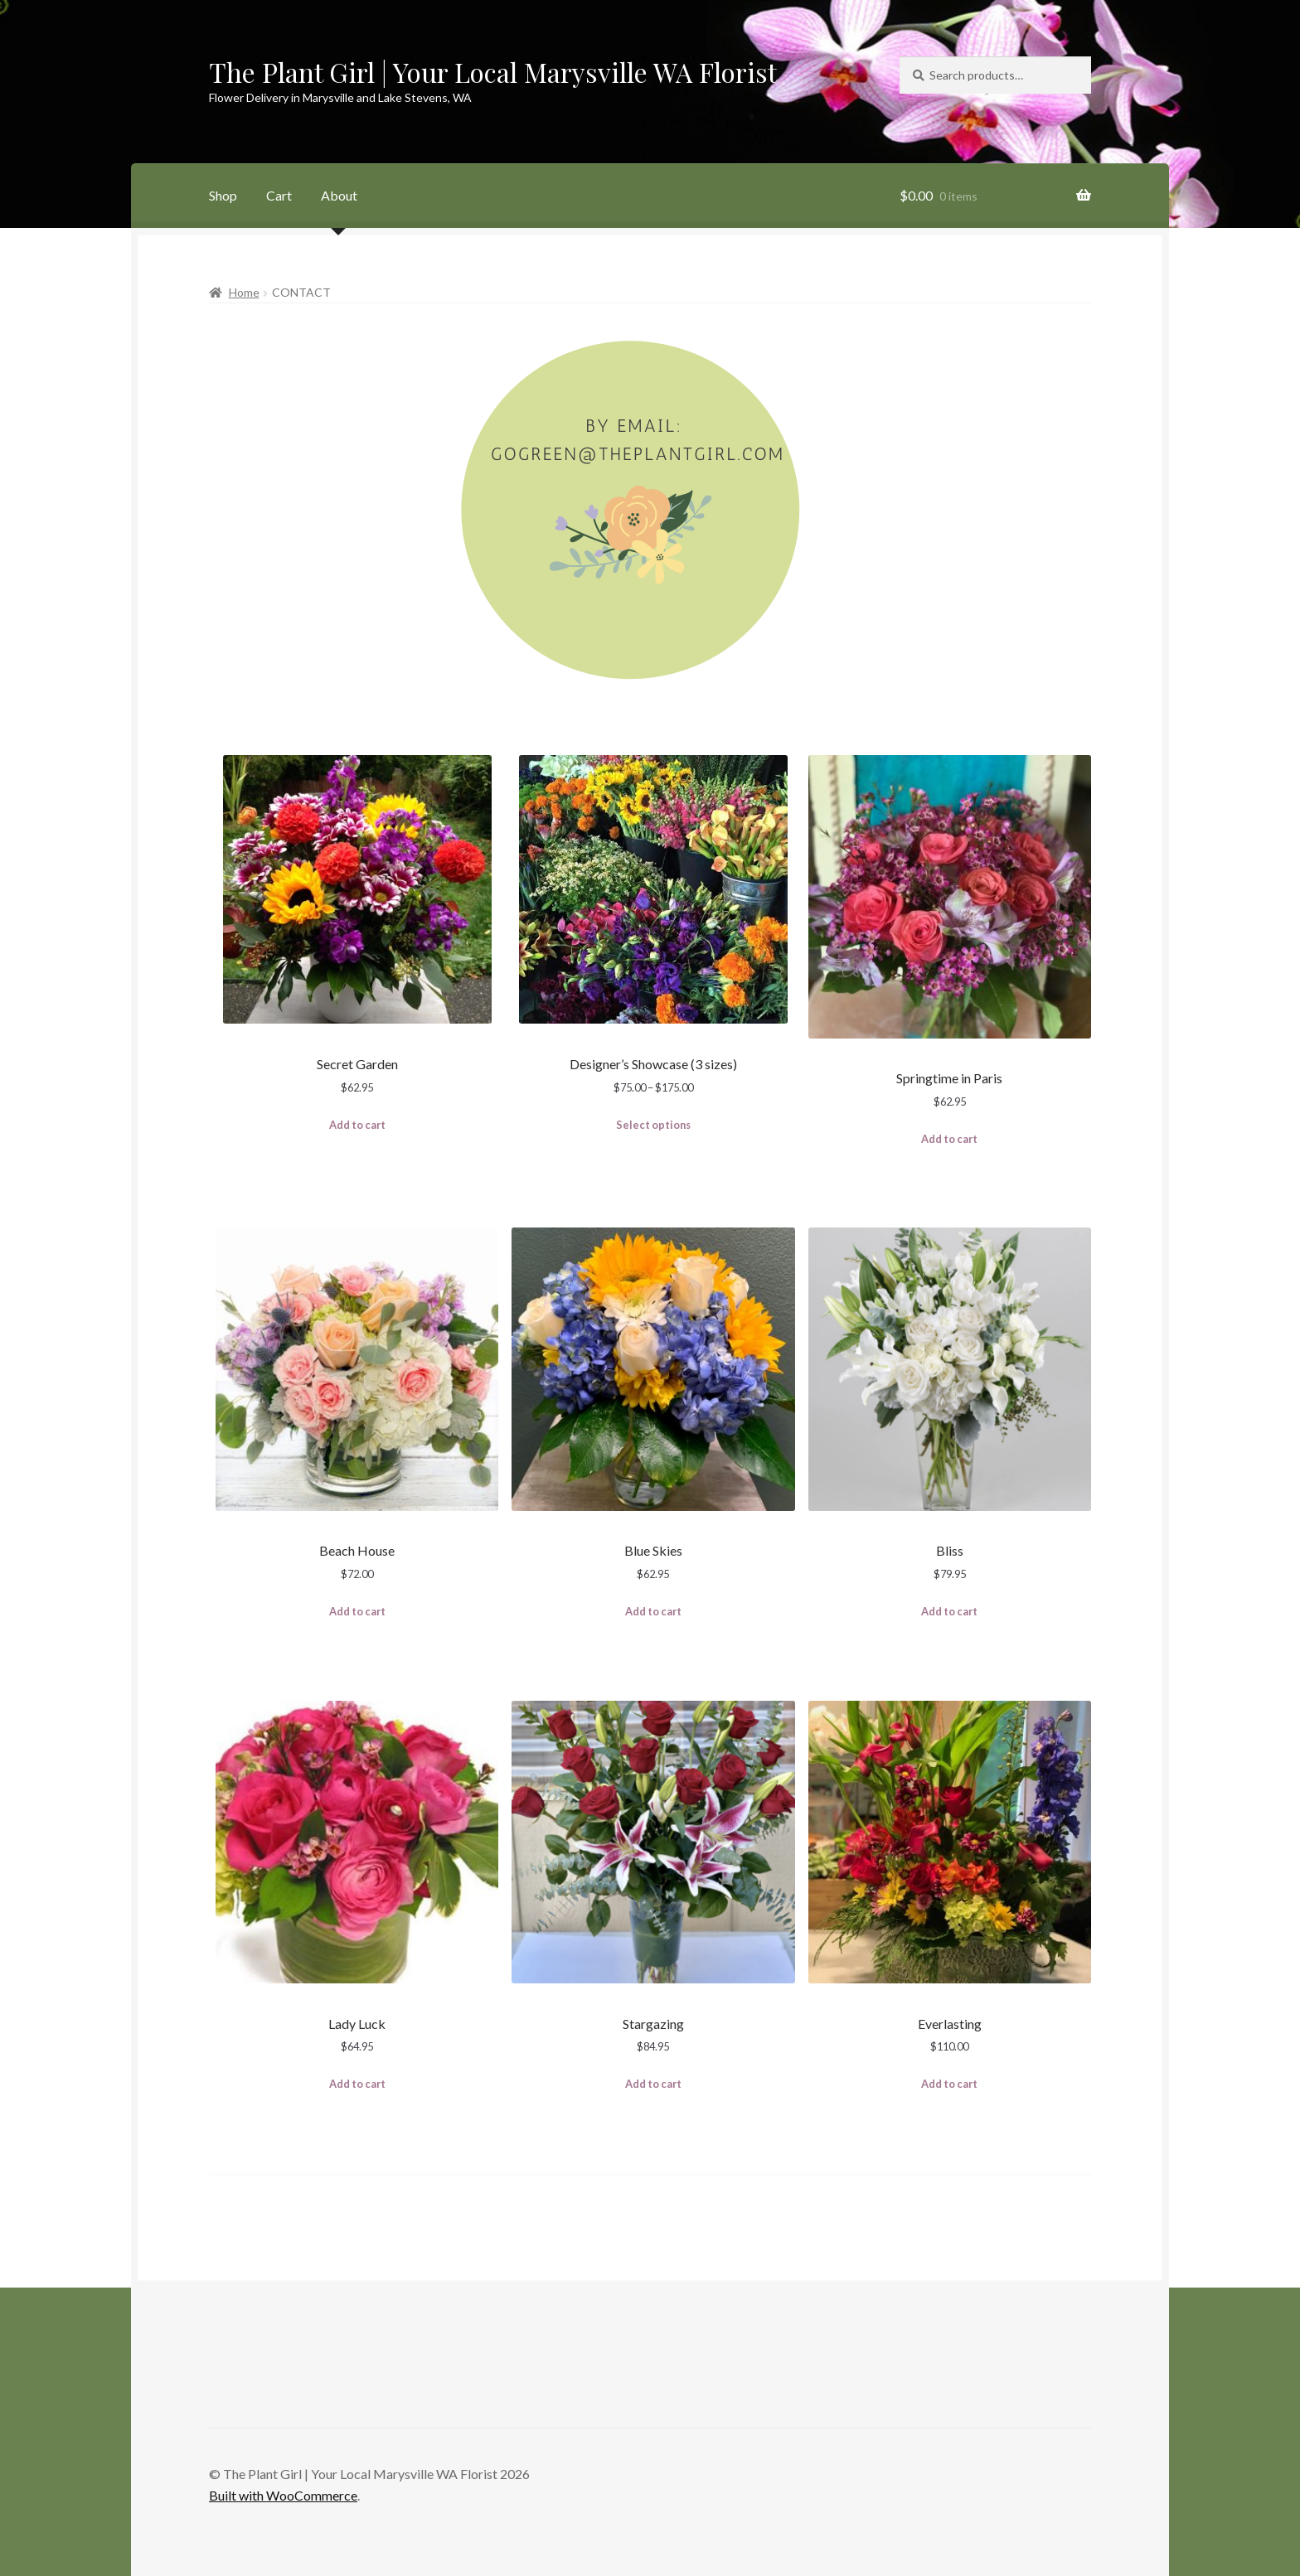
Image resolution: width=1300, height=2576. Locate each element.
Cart (279, 195)
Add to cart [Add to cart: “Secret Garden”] (357, 1124)
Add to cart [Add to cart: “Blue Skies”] (653, 1611)
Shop (223, 195)
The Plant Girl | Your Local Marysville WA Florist (493, 72)
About (339, 195)
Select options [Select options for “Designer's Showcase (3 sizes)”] (653, 1124)
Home (244, 292)
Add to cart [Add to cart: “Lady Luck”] (357, 2083)
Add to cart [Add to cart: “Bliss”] (949, 1611)
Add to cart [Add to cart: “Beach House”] (357, 1611)
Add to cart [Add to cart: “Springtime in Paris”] (949, 1138)
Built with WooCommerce (283, 2495)
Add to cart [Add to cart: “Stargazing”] (653, 2083)
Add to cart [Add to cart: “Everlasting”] (949, 2083)
